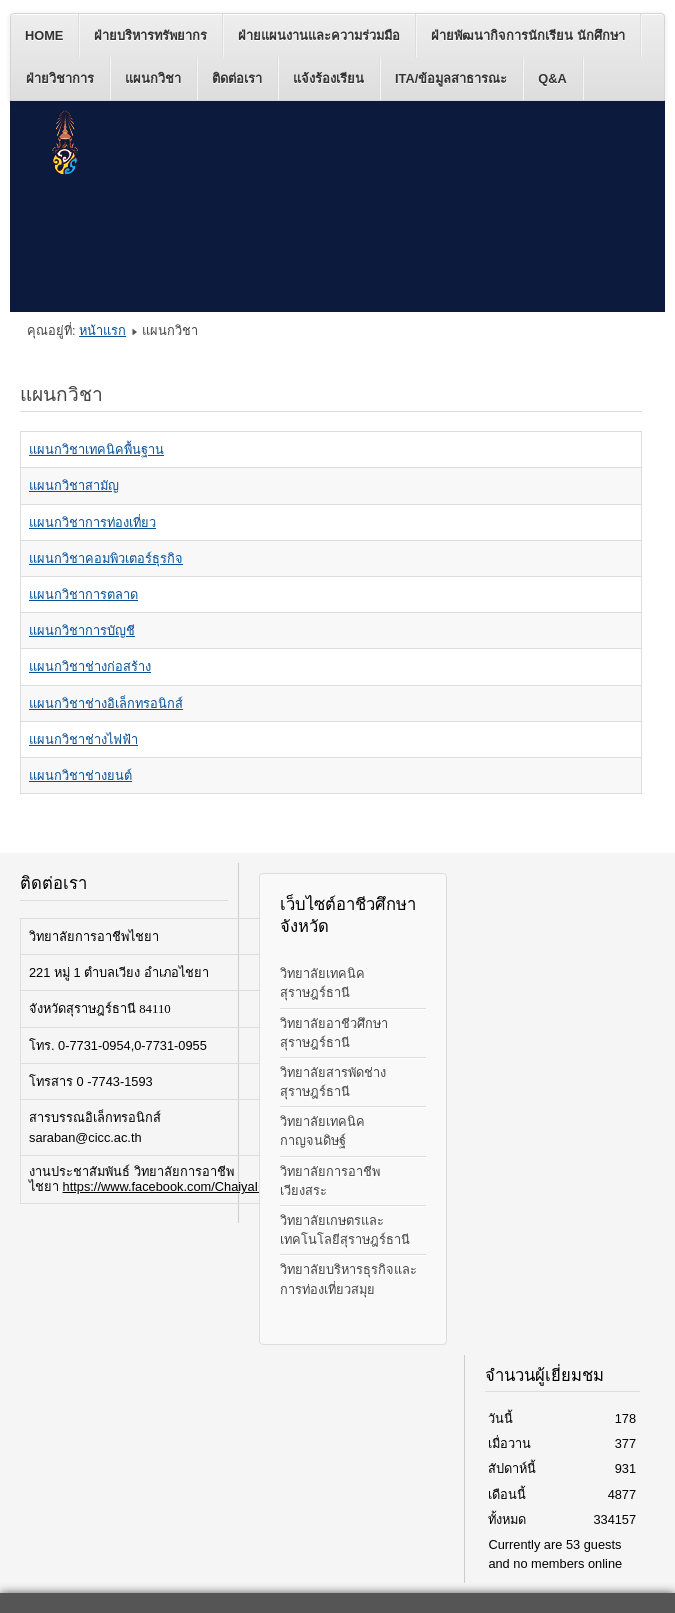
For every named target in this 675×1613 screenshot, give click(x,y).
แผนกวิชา (153, 78)
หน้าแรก (102, 330)
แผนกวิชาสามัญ (74, 485)
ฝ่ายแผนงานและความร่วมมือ (319, 35)
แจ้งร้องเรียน (328, 78)
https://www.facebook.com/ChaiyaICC (170, 1186)
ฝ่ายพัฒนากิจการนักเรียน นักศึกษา (528, 35)
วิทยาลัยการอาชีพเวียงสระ (330, 1181)
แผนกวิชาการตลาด (83, 594)
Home (44, 35)
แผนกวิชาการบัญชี (82, 630)
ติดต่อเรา (237, 78)
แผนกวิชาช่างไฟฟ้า (83, 739)
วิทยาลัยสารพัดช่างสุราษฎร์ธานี (333, 1082)
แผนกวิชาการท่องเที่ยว (92, 522)
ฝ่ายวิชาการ (60, 78)
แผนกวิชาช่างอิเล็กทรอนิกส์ (106, 703)
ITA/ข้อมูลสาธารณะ (451, 78)
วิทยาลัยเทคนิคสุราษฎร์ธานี (322, 983)
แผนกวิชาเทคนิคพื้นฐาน (96, 449)
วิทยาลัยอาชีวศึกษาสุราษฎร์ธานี (334, 1033)
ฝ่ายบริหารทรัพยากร (150, 35)
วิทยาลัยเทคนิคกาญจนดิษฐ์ (322, 1131)
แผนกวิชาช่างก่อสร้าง (90, 666)
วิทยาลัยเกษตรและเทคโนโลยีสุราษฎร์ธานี (345, 1230)
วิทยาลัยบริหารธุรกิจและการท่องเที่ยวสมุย (348, 1279)
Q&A (552, 78)
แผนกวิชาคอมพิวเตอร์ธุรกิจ (106, 558)
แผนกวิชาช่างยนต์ (80, 775)
